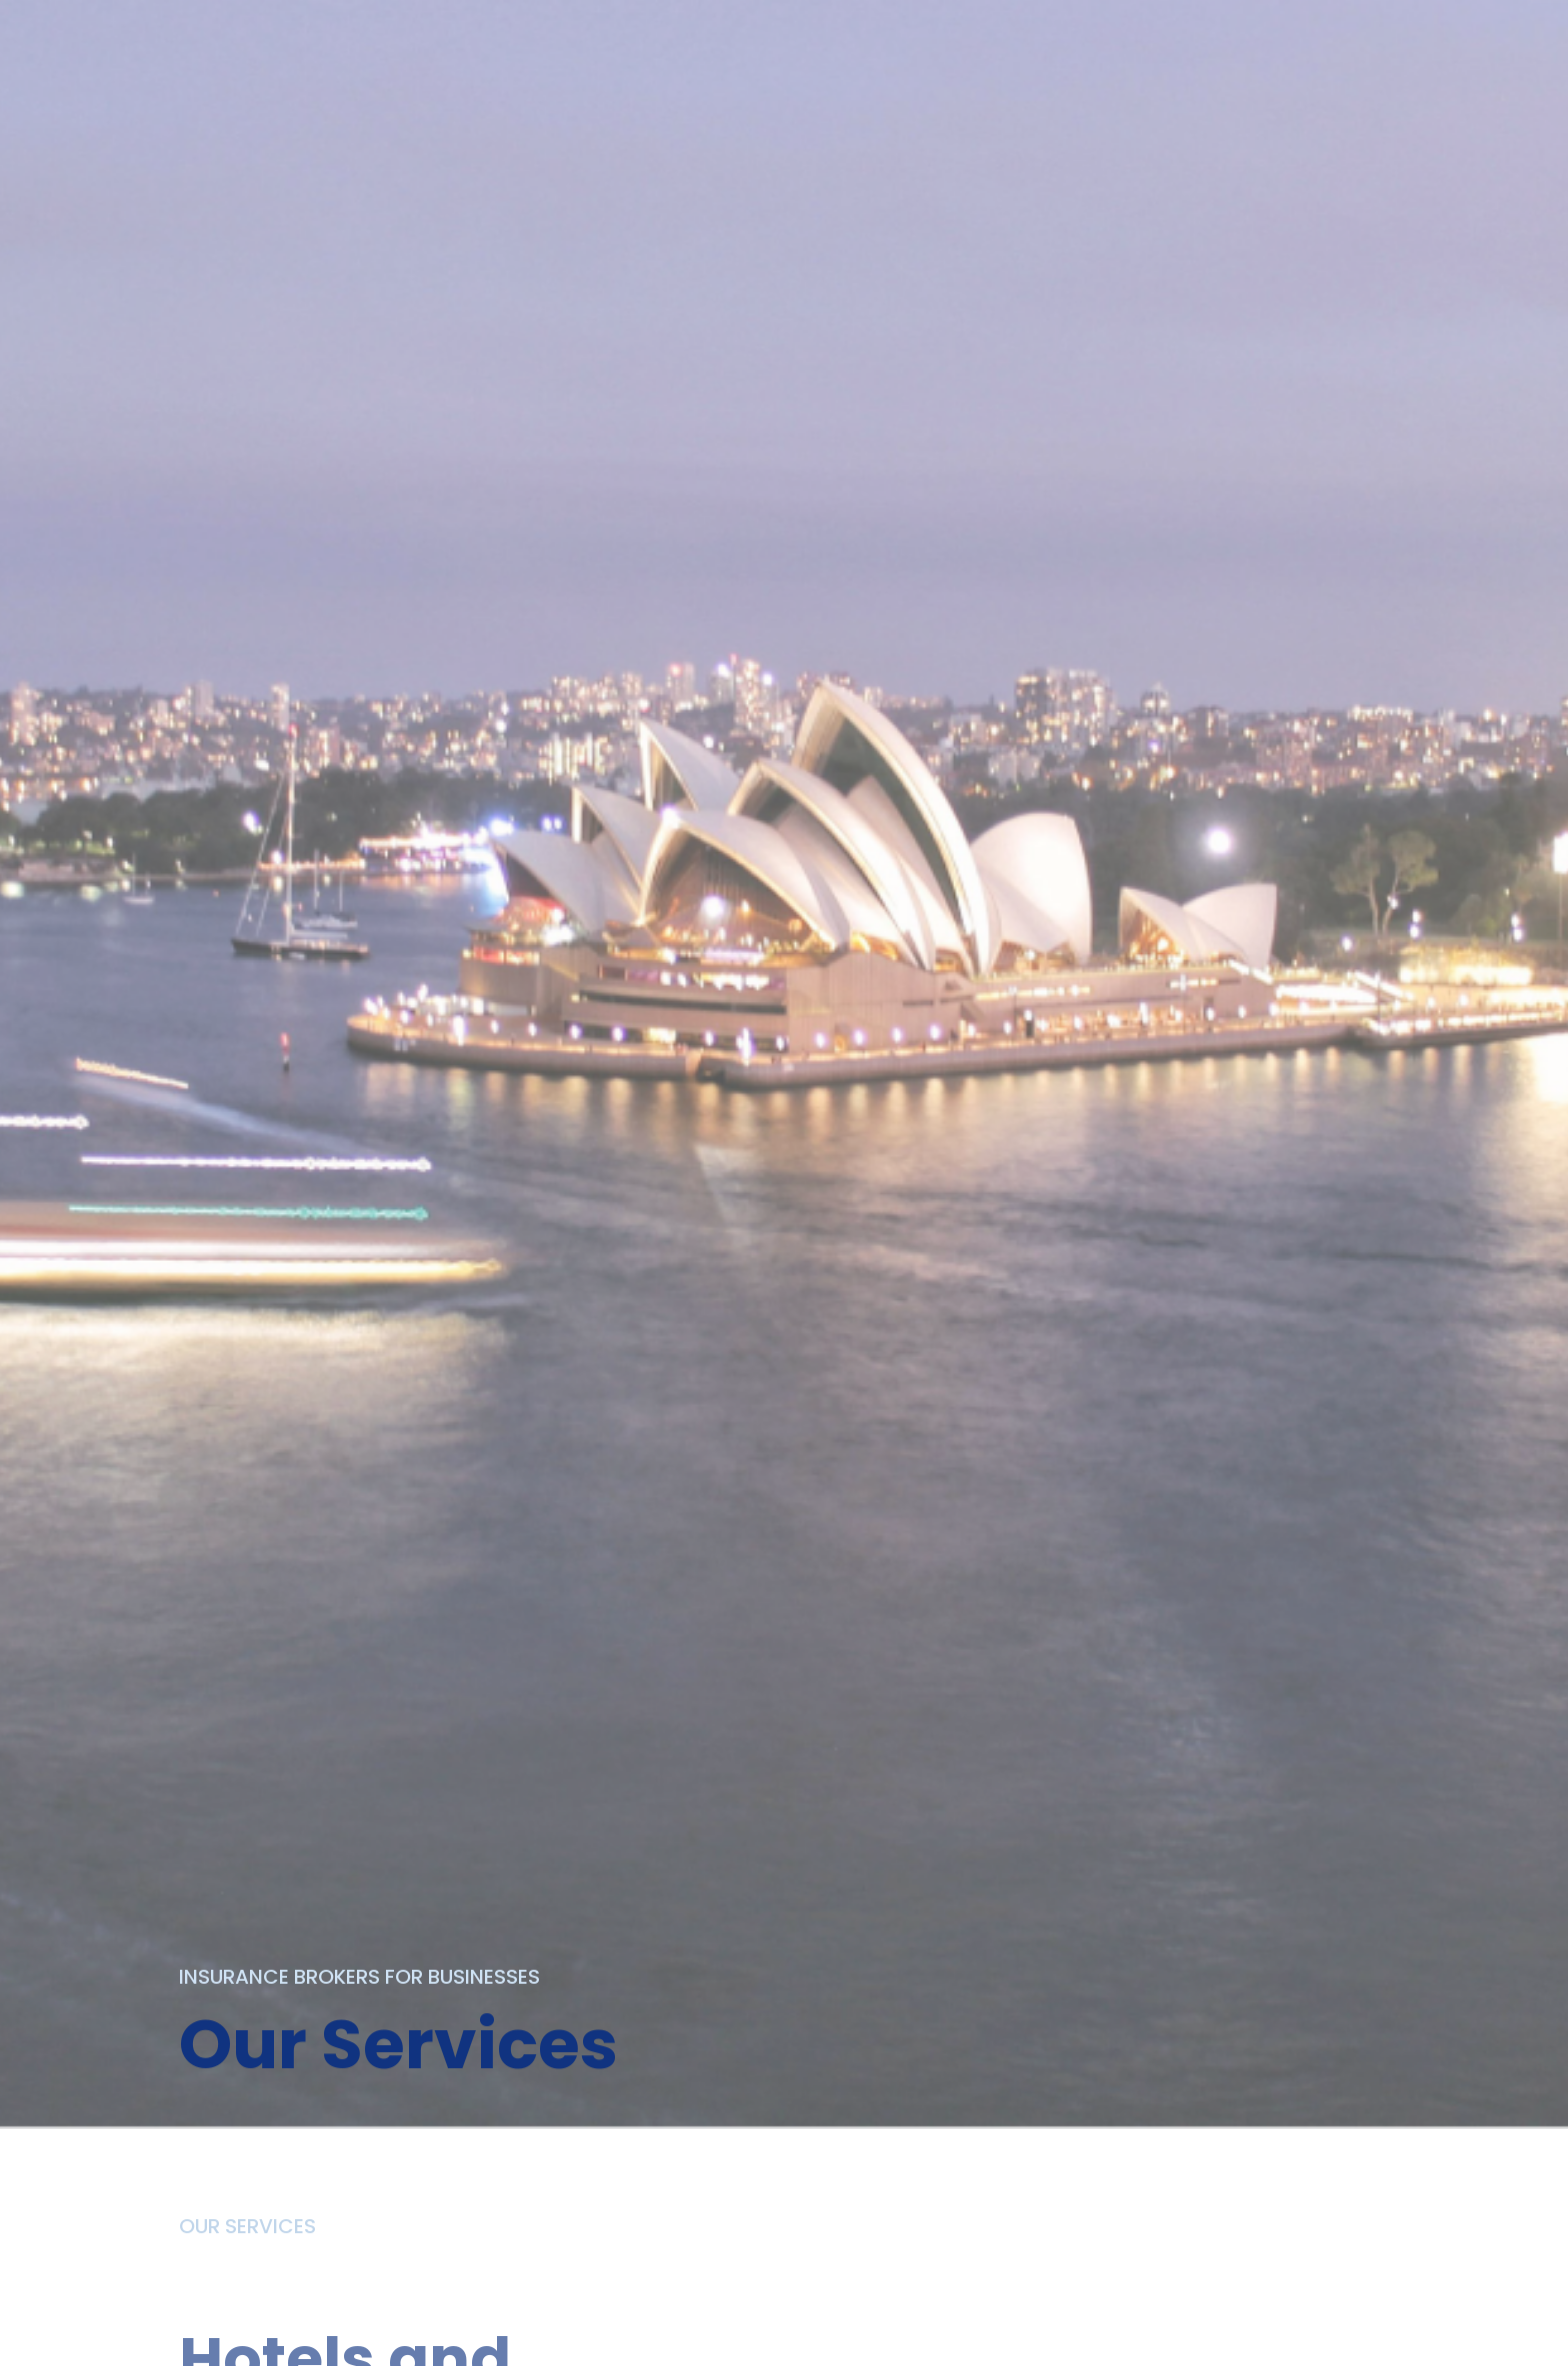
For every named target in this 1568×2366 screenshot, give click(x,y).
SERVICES (643, 27)
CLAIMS (900, 27)
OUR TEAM (780, 27)
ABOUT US (507, 27)
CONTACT (1020, 27)
